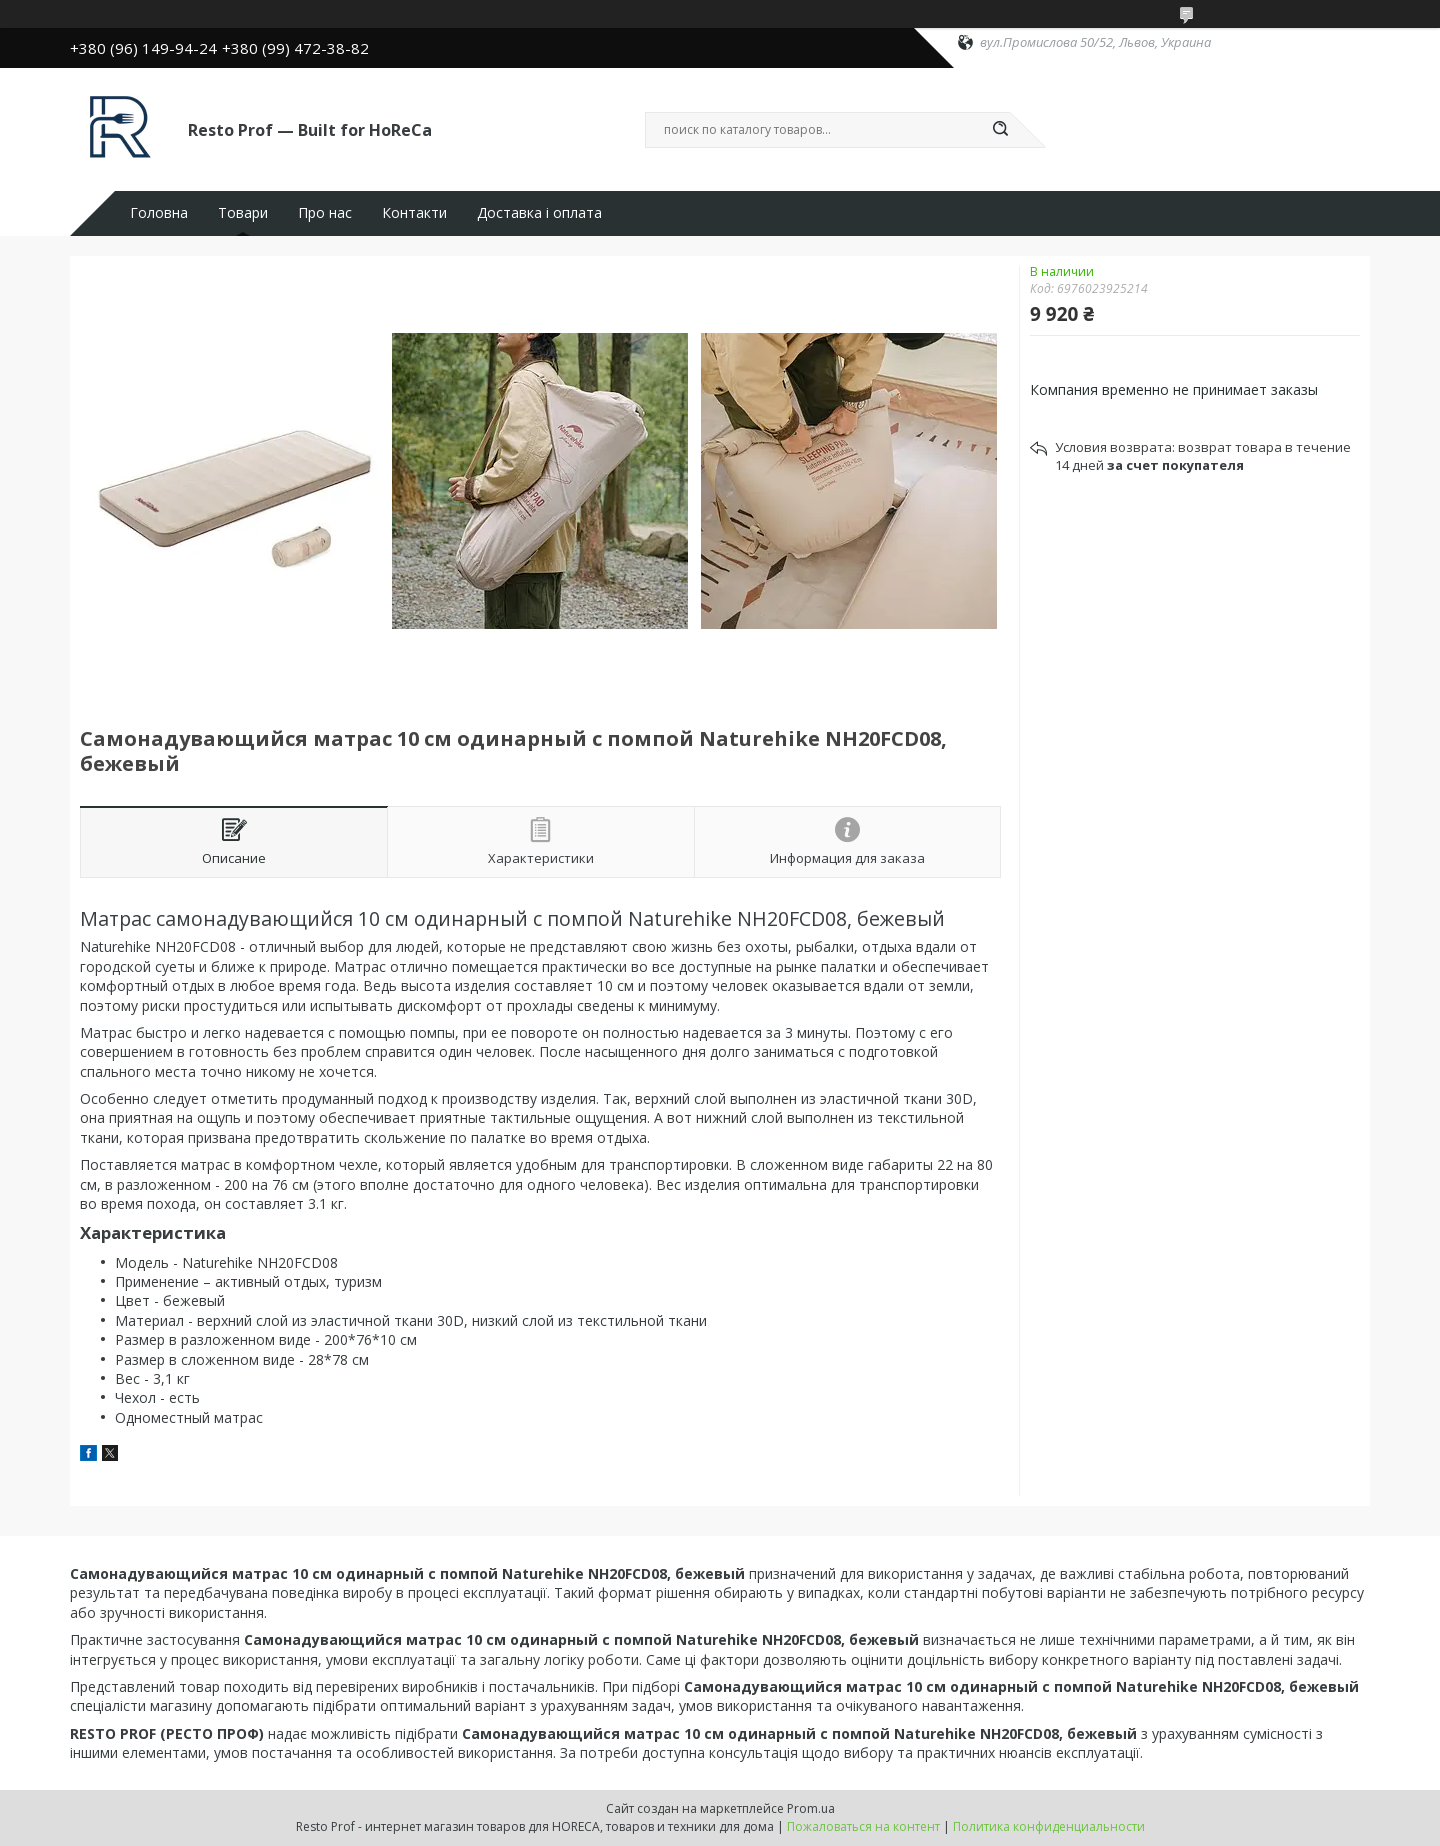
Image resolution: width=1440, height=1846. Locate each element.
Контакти (414, 213)
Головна (159, 213)
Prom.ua (811, 1808)
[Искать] (1000, 130)
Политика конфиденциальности (1049, 1826)
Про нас (325, 213)
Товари (243, 213)
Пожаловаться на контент (863, 1826)
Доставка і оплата (539, 213)
